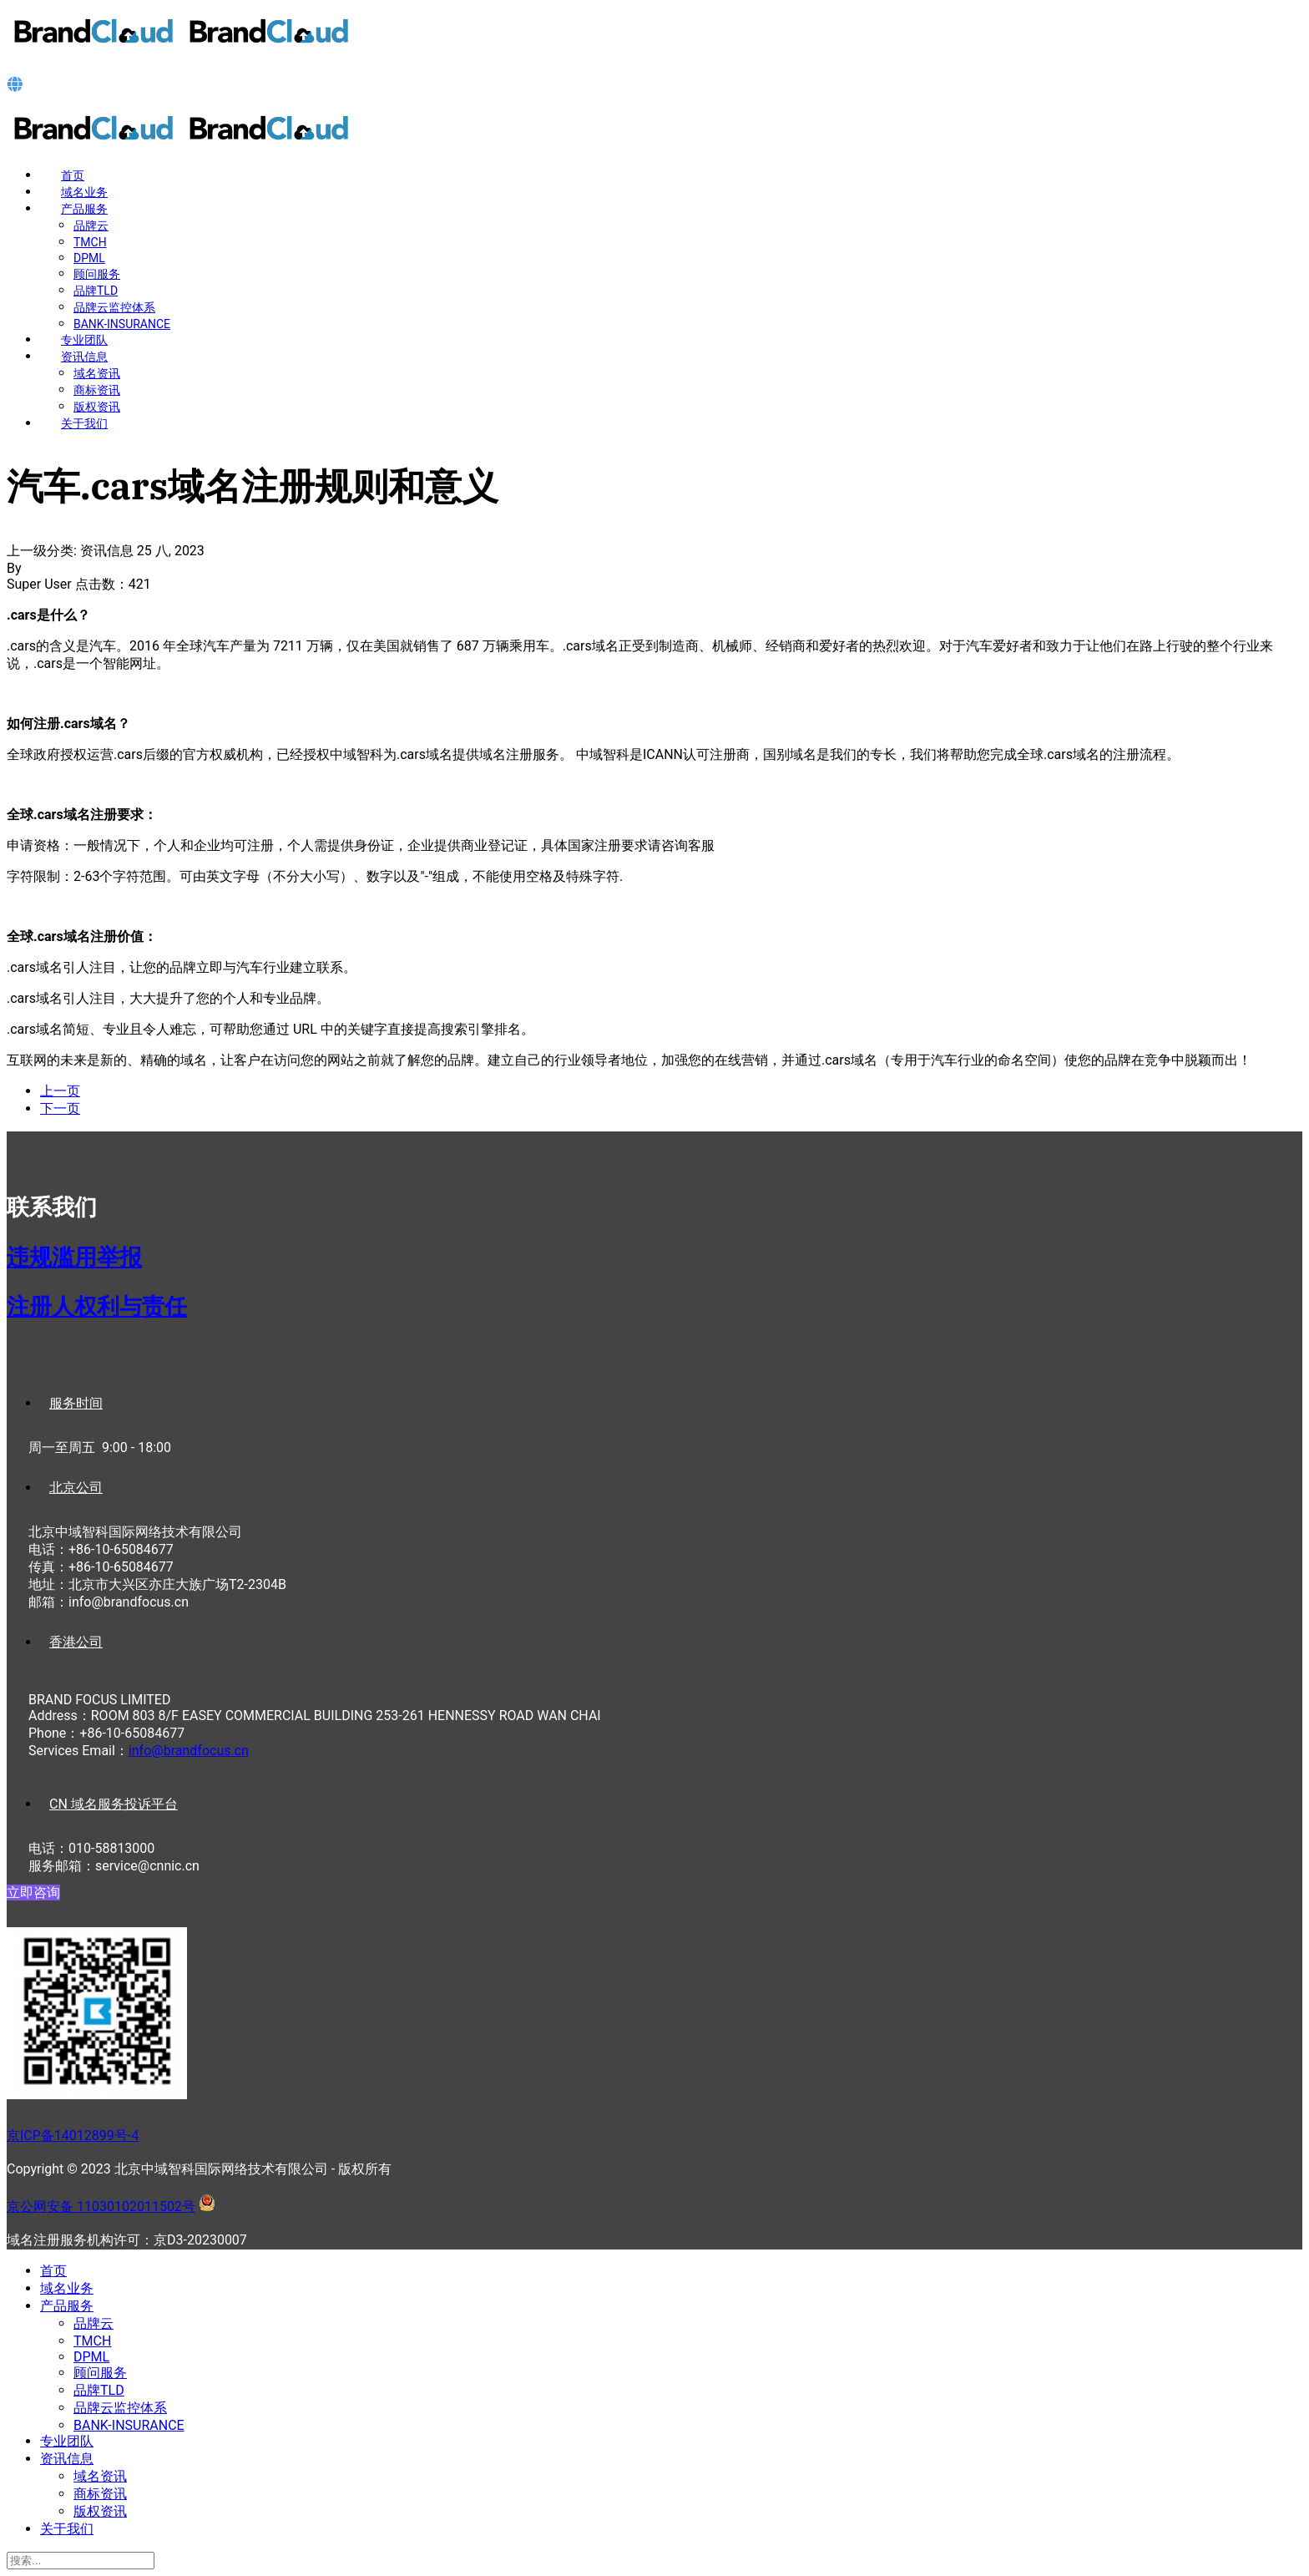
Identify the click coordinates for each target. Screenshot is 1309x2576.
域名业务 (84, 192)
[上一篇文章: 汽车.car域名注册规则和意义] (60, 1091)
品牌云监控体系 (114, 307)
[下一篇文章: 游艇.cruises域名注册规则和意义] (60, 1108)
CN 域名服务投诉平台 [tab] (113, 1804)
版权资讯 (96, 406)
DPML (89, 258)
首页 (72, 175)
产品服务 (84, 208)
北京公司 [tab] (76, 1487)
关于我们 (84, 423)
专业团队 (84, 340)
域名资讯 (96, 373)
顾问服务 (96, 274)
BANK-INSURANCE (121, 324)
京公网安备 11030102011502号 (101, 2206)
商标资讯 (96, 390)
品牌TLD (95, 290)
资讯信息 (84, 356)
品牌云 (91, 225)
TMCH (90, 242)
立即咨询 (33, 1892)
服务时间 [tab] (76, 1403)
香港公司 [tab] (76, 1642)
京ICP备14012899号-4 (73, 2135)
